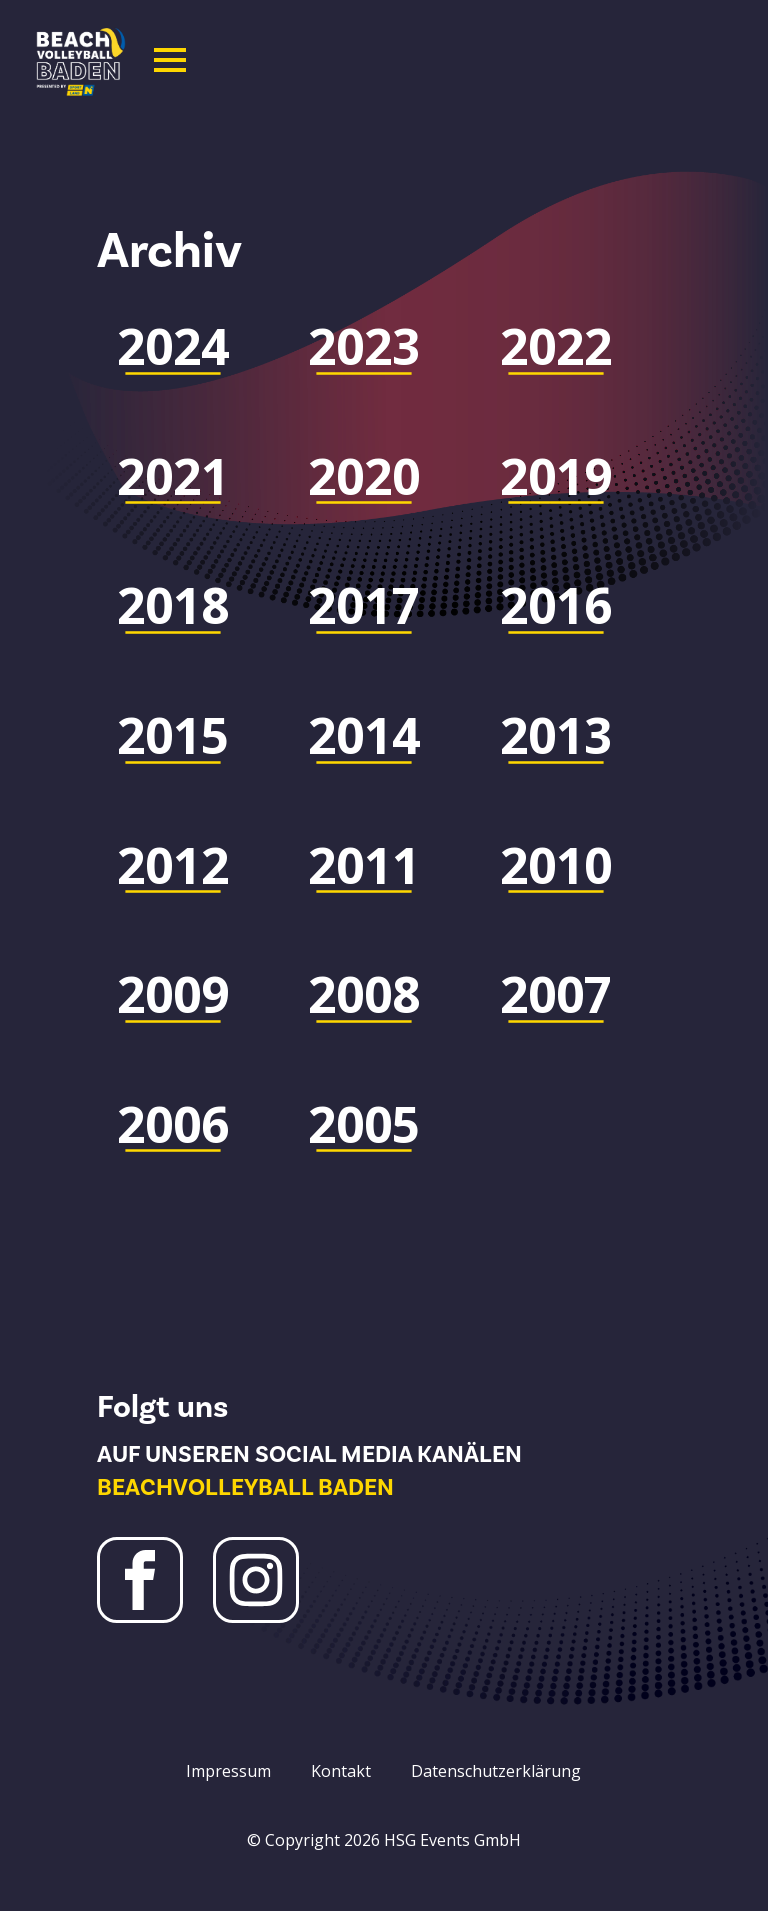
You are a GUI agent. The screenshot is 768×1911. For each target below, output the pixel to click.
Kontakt (341, 1771)
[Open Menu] (170, 60)
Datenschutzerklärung (496, 1771)
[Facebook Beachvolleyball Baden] (140, 1580)
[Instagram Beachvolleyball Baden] (256, 1580)
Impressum (228, 1771)
